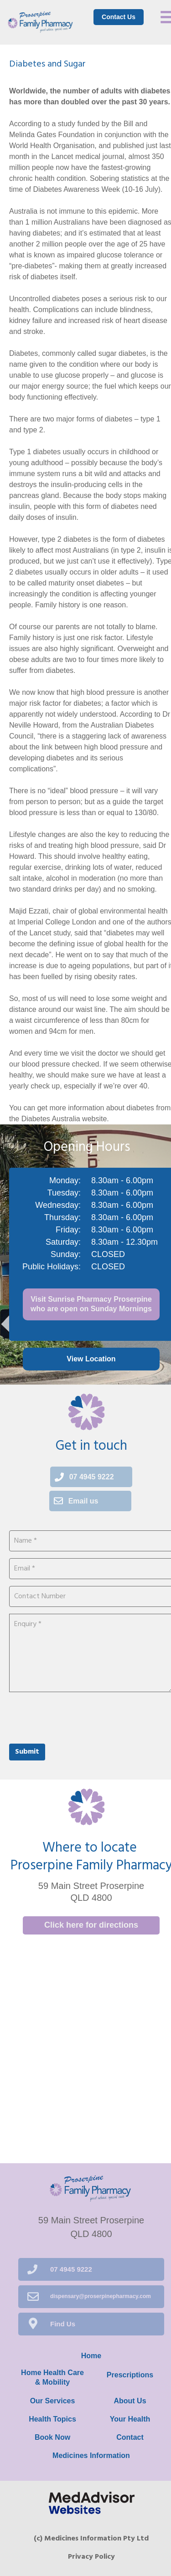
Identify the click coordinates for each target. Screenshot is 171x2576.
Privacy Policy (91, 2557)
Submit (27, 1752)
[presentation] (78, 1716)
